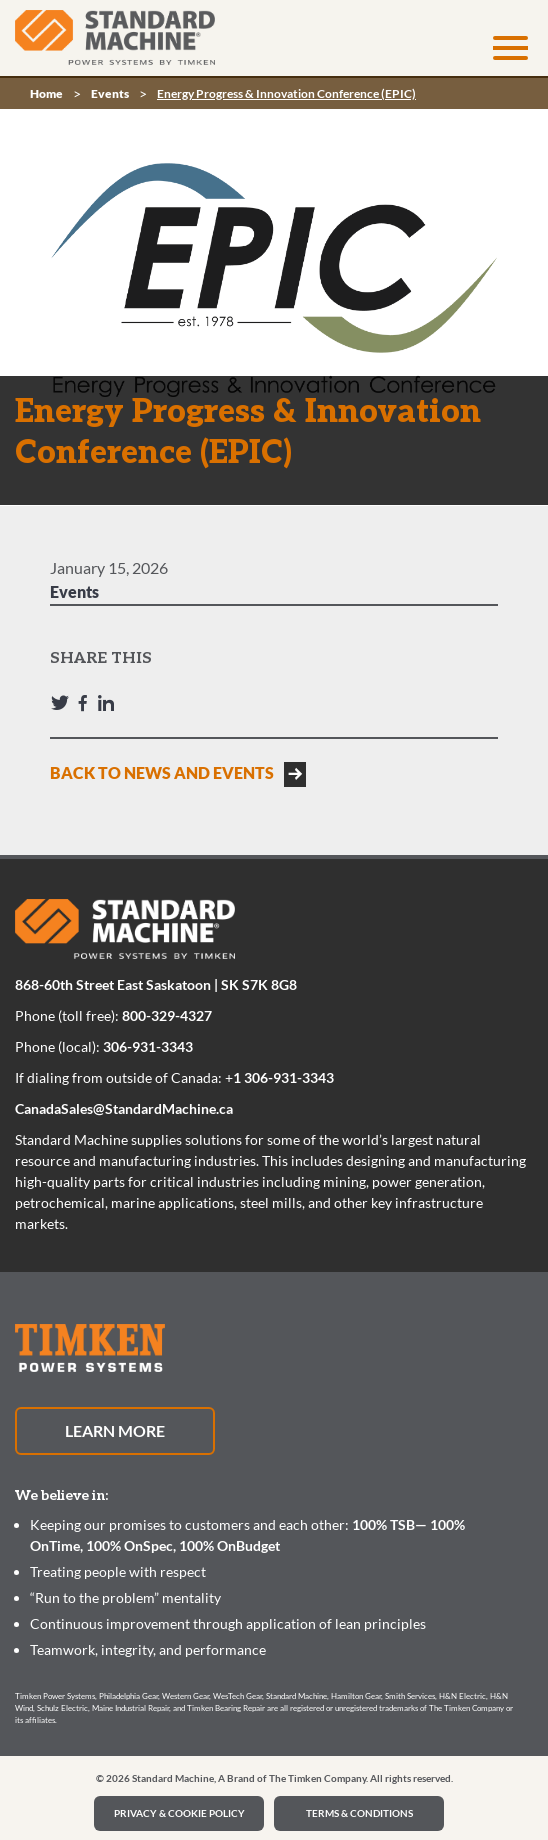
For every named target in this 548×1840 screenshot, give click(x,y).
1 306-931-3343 (283, 1077)
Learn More (115, 1430)
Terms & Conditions (359, 1813)
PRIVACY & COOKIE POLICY (179, 1813)
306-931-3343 (148, 1046)
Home (46, 93)
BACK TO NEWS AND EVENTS (162, 772)
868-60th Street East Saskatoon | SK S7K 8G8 (156, 984)
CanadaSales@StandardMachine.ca (124, 1108)
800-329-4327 (167, 1015)
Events (110, 93)
